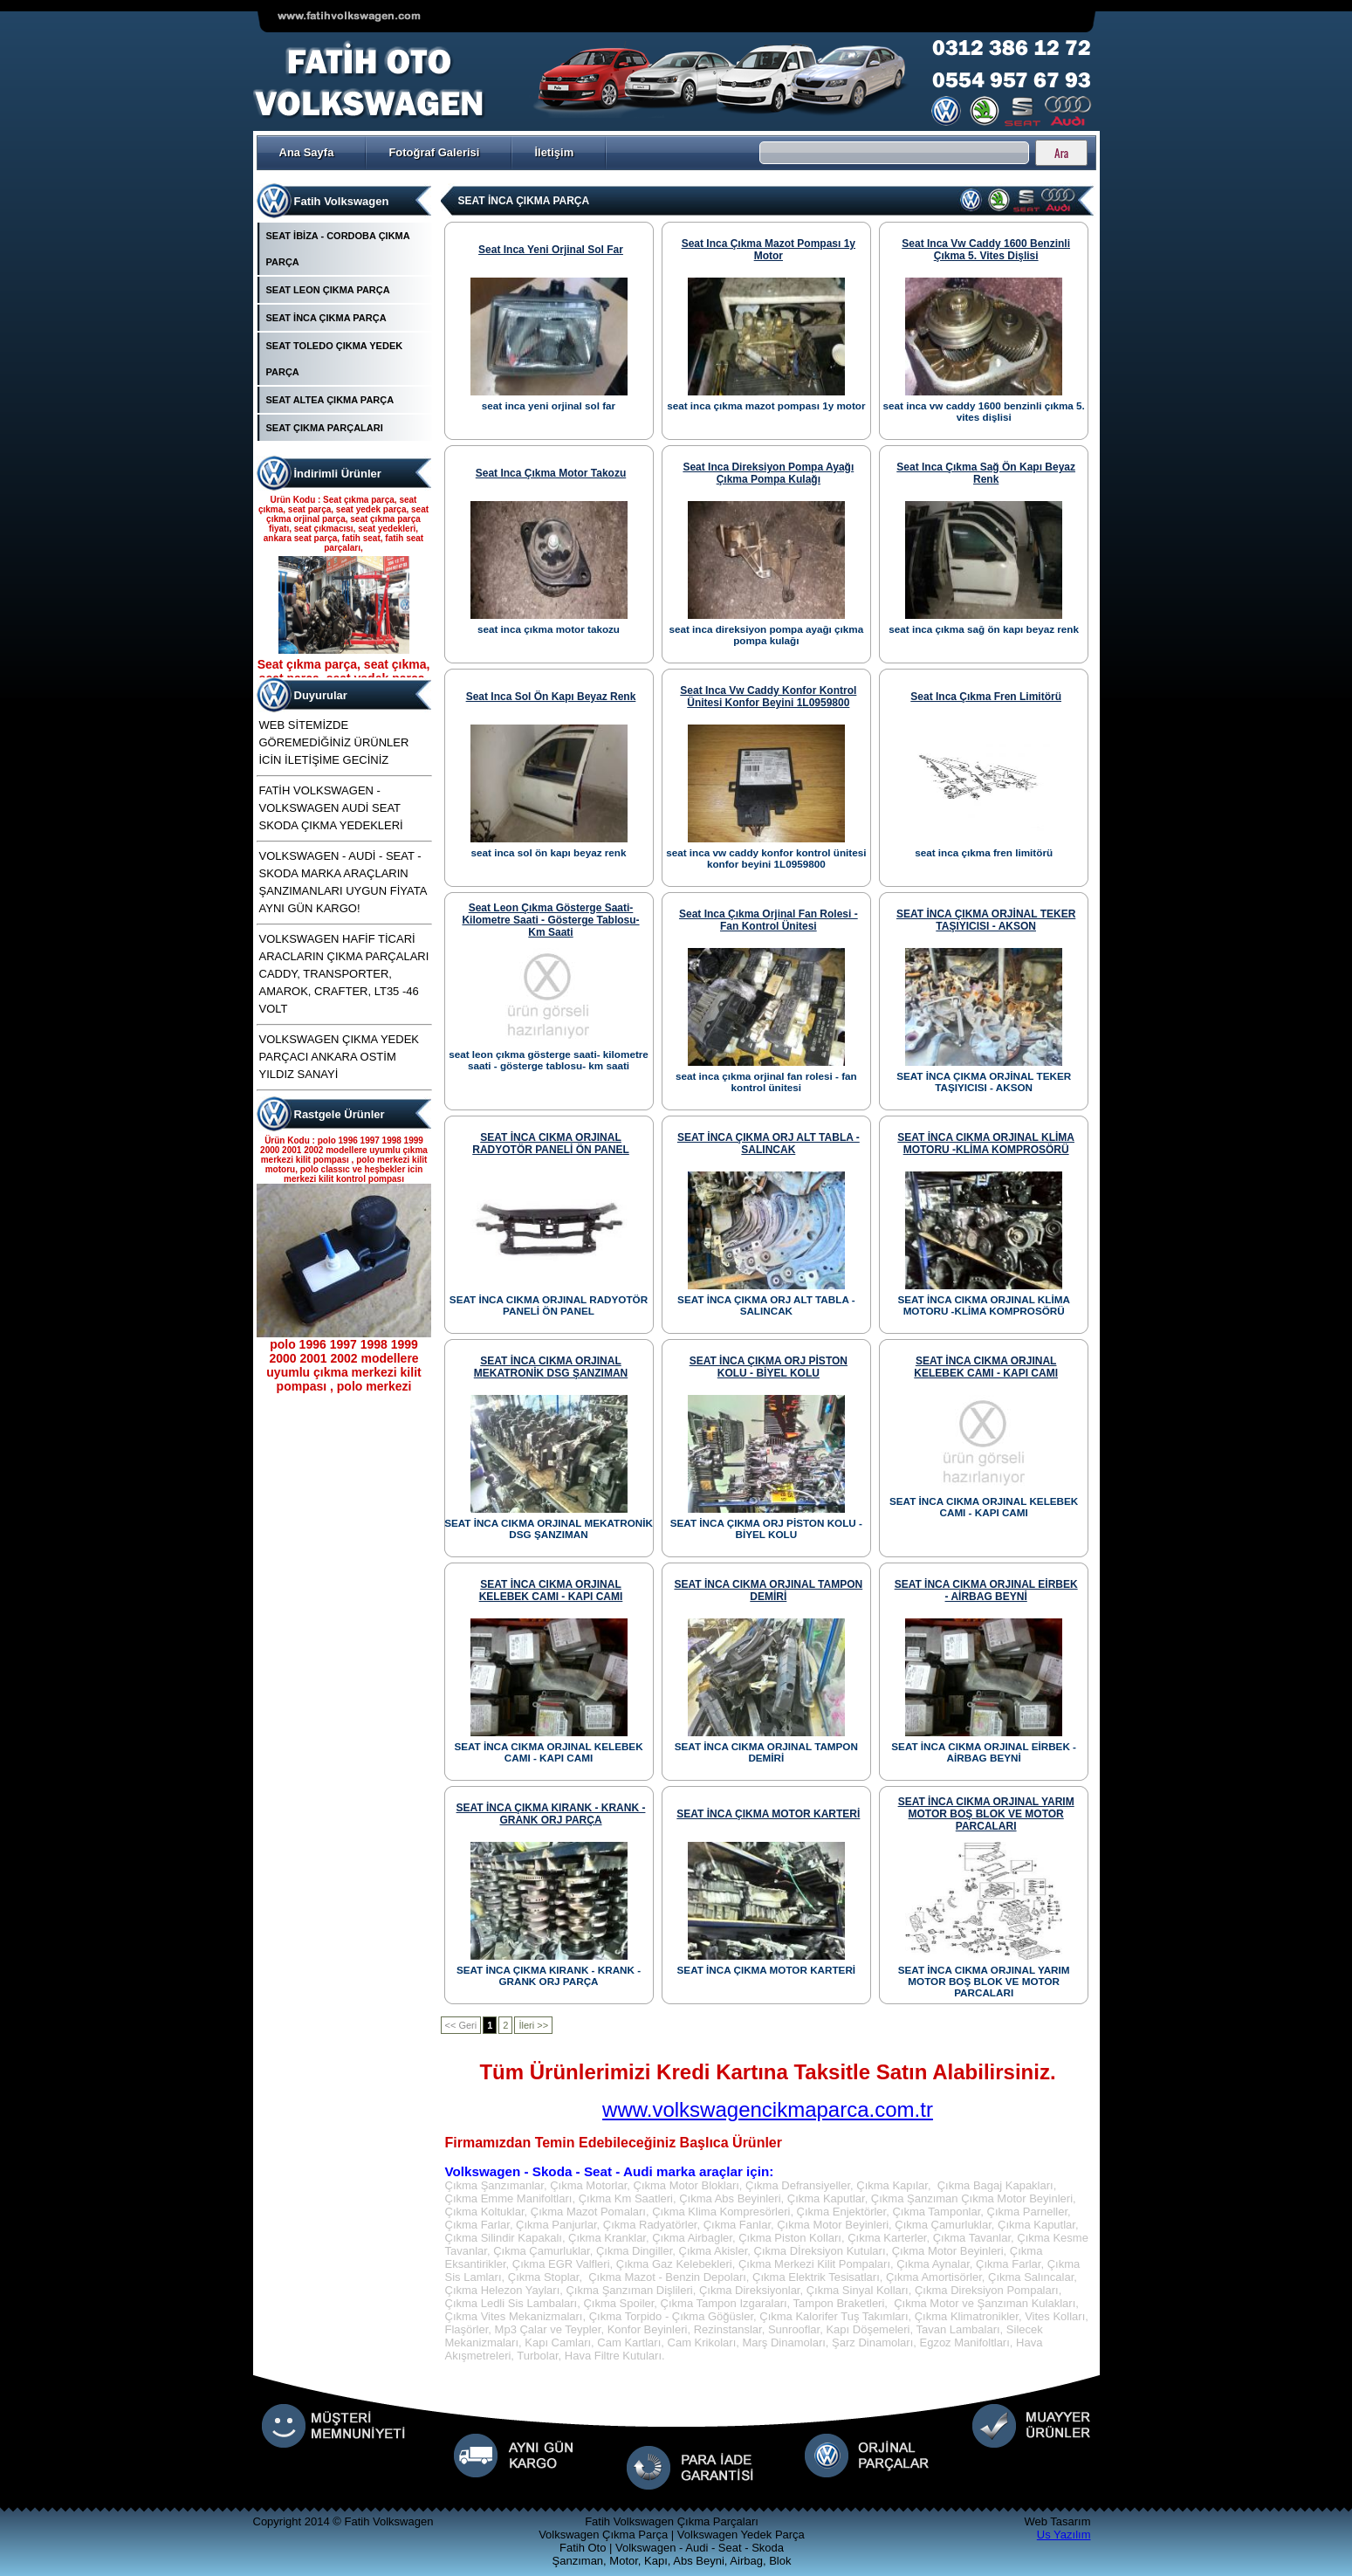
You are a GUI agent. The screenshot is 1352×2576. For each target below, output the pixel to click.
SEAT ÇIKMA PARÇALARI (324, 427)
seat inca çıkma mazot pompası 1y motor (768, 249)
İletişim (553, 152)
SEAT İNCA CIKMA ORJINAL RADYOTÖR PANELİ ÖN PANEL (550, 1143)
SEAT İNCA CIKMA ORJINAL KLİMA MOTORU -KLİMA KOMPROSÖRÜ (985, 1143)
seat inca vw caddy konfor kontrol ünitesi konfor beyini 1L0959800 (768, 696)
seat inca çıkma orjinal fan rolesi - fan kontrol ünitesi (768, 920)
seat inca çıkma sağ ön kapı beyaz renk (985, 473)
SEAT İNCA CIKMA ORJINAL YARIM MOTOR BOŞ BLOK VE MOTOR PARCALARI (986, 1814)
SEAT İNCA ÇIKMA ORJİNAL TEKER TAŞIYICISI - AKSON (985, 920)
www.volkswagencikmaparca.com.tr (767, 2109)
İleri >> (533, 2025)
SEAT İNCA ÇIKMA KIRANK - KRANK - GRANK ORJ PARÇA (551, 1814)
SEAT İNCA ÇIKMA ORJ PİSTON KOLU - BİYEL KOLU (769, 1367)
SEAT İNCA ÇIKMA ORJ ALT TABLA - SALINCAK (768, 1143)
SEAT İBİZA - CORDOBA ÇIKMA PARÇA (338, 248)
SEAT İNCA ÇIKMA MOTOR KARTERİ (768, 1814)
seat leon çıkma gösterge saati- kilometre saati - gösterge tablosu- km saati (550, 920)
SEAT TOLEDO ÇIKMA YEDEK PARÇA (334, 358)
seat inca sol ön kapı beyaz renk (551, 696)
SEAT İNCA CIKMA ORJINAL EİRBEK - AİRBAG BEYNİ (986, 1590)
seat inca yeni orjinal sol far (550, 250)
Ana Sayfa (306, 152)
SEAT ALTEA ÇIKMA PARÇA (330, 400)
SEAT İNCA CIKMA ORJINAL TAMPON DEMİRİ (768, 1590)
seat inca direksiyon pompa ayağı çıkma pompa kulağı (768, 473)
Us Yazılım (1064, 2534)
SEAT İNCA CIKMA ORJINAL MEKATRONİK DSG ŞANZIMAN (551, 1367)
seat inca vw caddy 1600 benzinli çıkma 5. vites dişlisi (986, 249)
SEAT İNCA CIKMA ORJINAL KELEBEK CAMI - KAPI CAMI (986, 1367)
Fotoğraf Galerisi (433, 152)
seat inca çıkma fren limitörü (985, 696)
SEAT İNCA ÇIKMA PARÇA (326, 318)
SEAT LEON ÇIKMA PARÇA (328, 290)
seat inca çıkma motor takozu (551, 473)
